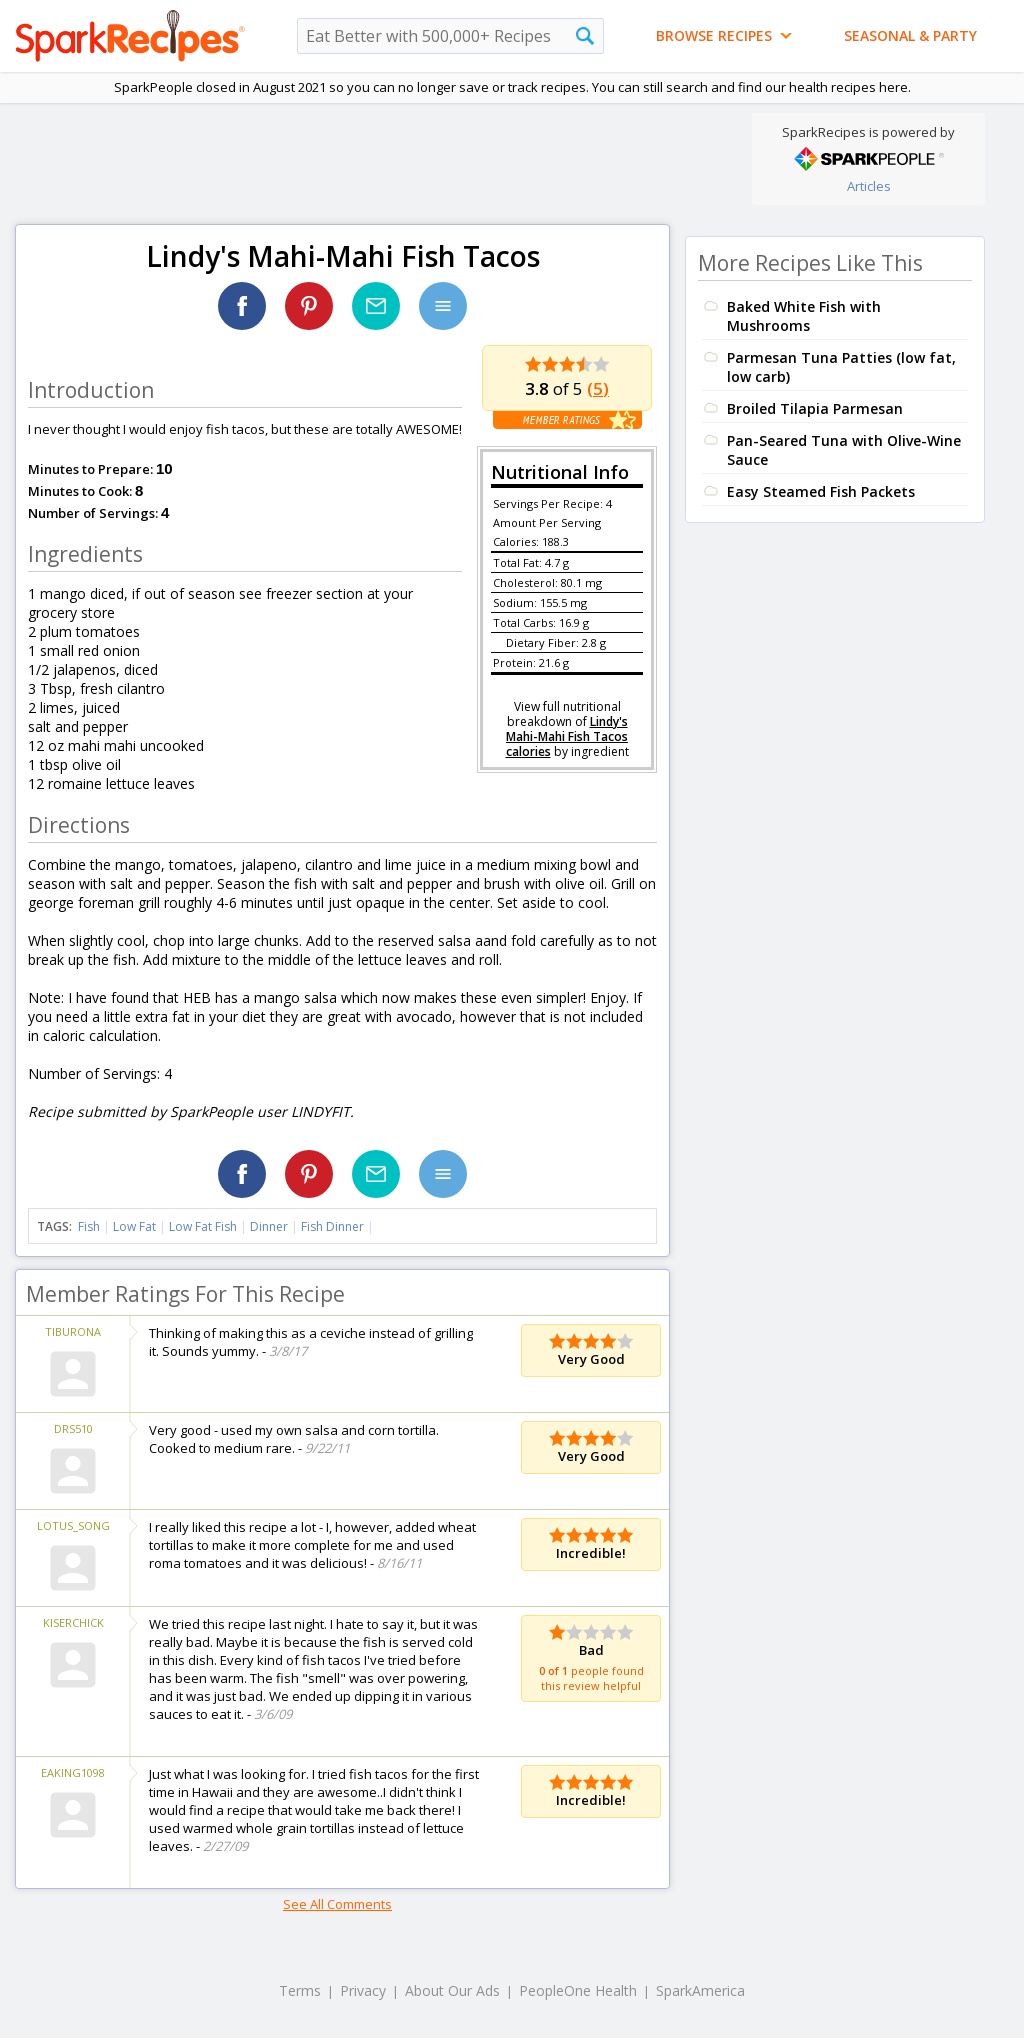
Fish (89, 1226)
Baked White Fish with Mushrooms (804, 316)
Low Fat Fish (203, 1226)
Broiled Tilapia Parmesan (815, 408)
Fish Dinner (332, 1226)
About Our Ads (452, 1990)
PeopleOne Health (578, 1990)
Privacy (363, 1990)
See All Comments (337, 1904)
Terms (300, 1990)
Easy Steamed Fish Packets (821, 491)
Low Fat (134, 1226)
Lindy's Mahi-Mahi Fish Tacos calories (567, 736)
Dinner (269, 1226)
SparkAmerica (700, 1990)
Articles (869, 186)
